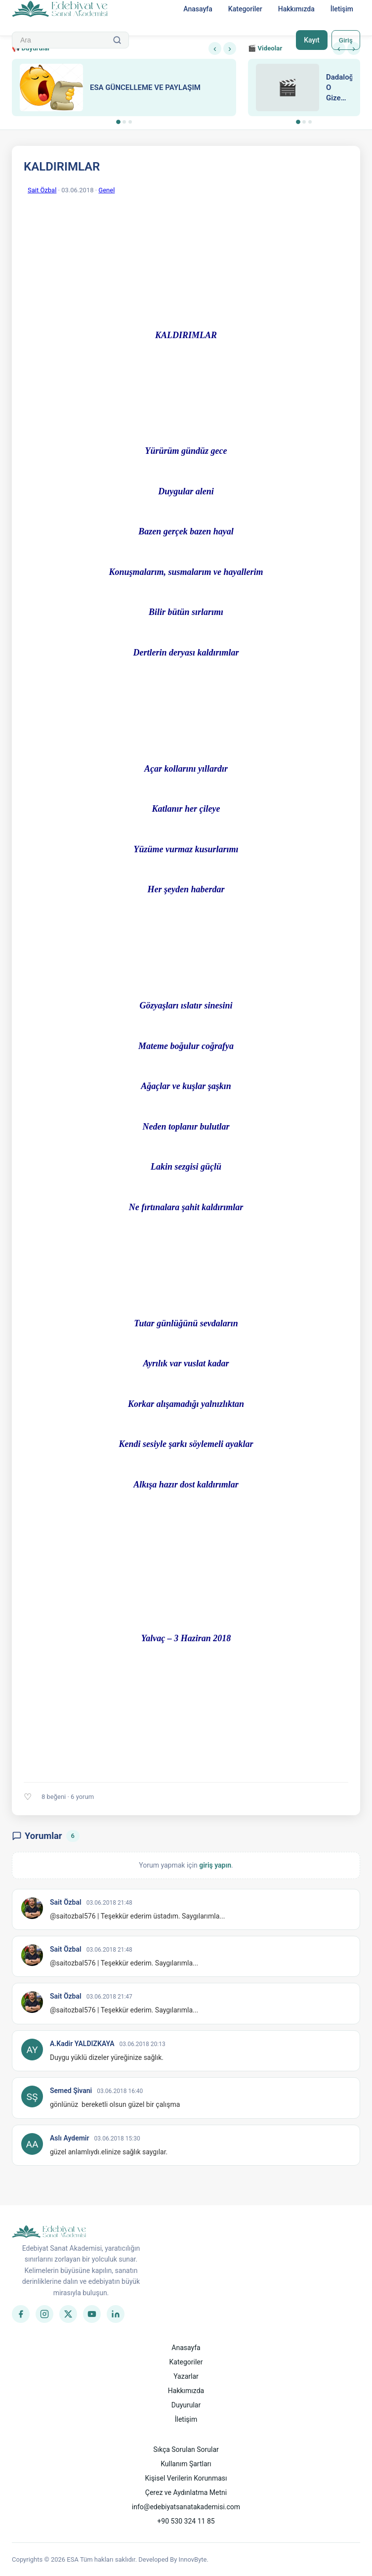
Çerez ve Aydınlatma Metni (186, 2492)
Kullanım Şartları (186, 2464)
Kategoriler (245, 9)
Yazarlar (186, 2376)
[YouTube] (92, 2314)
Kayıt (309, 40)
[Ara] (117, 40)
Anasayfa (197, 9)
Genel (106, 190)
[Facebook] (21, 2314)
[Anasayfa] (60, 9)
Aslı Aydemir (69, 2138)
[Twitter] (68, 2314)
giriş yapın (215, 1865)
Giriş (344, 40)
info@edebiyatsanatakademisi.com (186, 2507)
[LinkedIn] (115, 2314)
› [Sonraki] (229, 48)
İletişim (342, 9)
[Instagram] (44, 2314)
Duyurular (186, 2405)
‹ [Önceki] (214, 48)
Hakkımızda (296, 9)
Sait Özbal (42, 190)
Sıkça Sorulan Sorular (186, 2449)
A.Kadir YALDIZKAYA (82, 2044)
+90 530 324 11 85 (185, 2521)
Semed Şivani (71, 2091)
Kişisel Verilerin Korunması (186, 2478)
